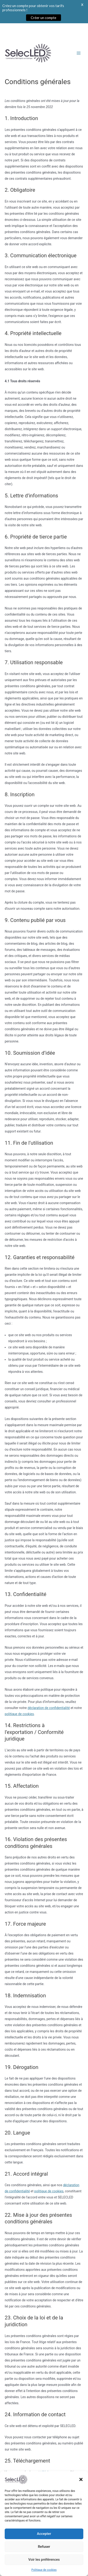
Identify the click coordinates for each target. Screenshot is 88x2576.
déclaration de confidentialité (48, 1691)
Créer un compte (43, 18)
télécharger (48, 2455)
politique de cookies (19, 1697)
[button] (81, 2538)
